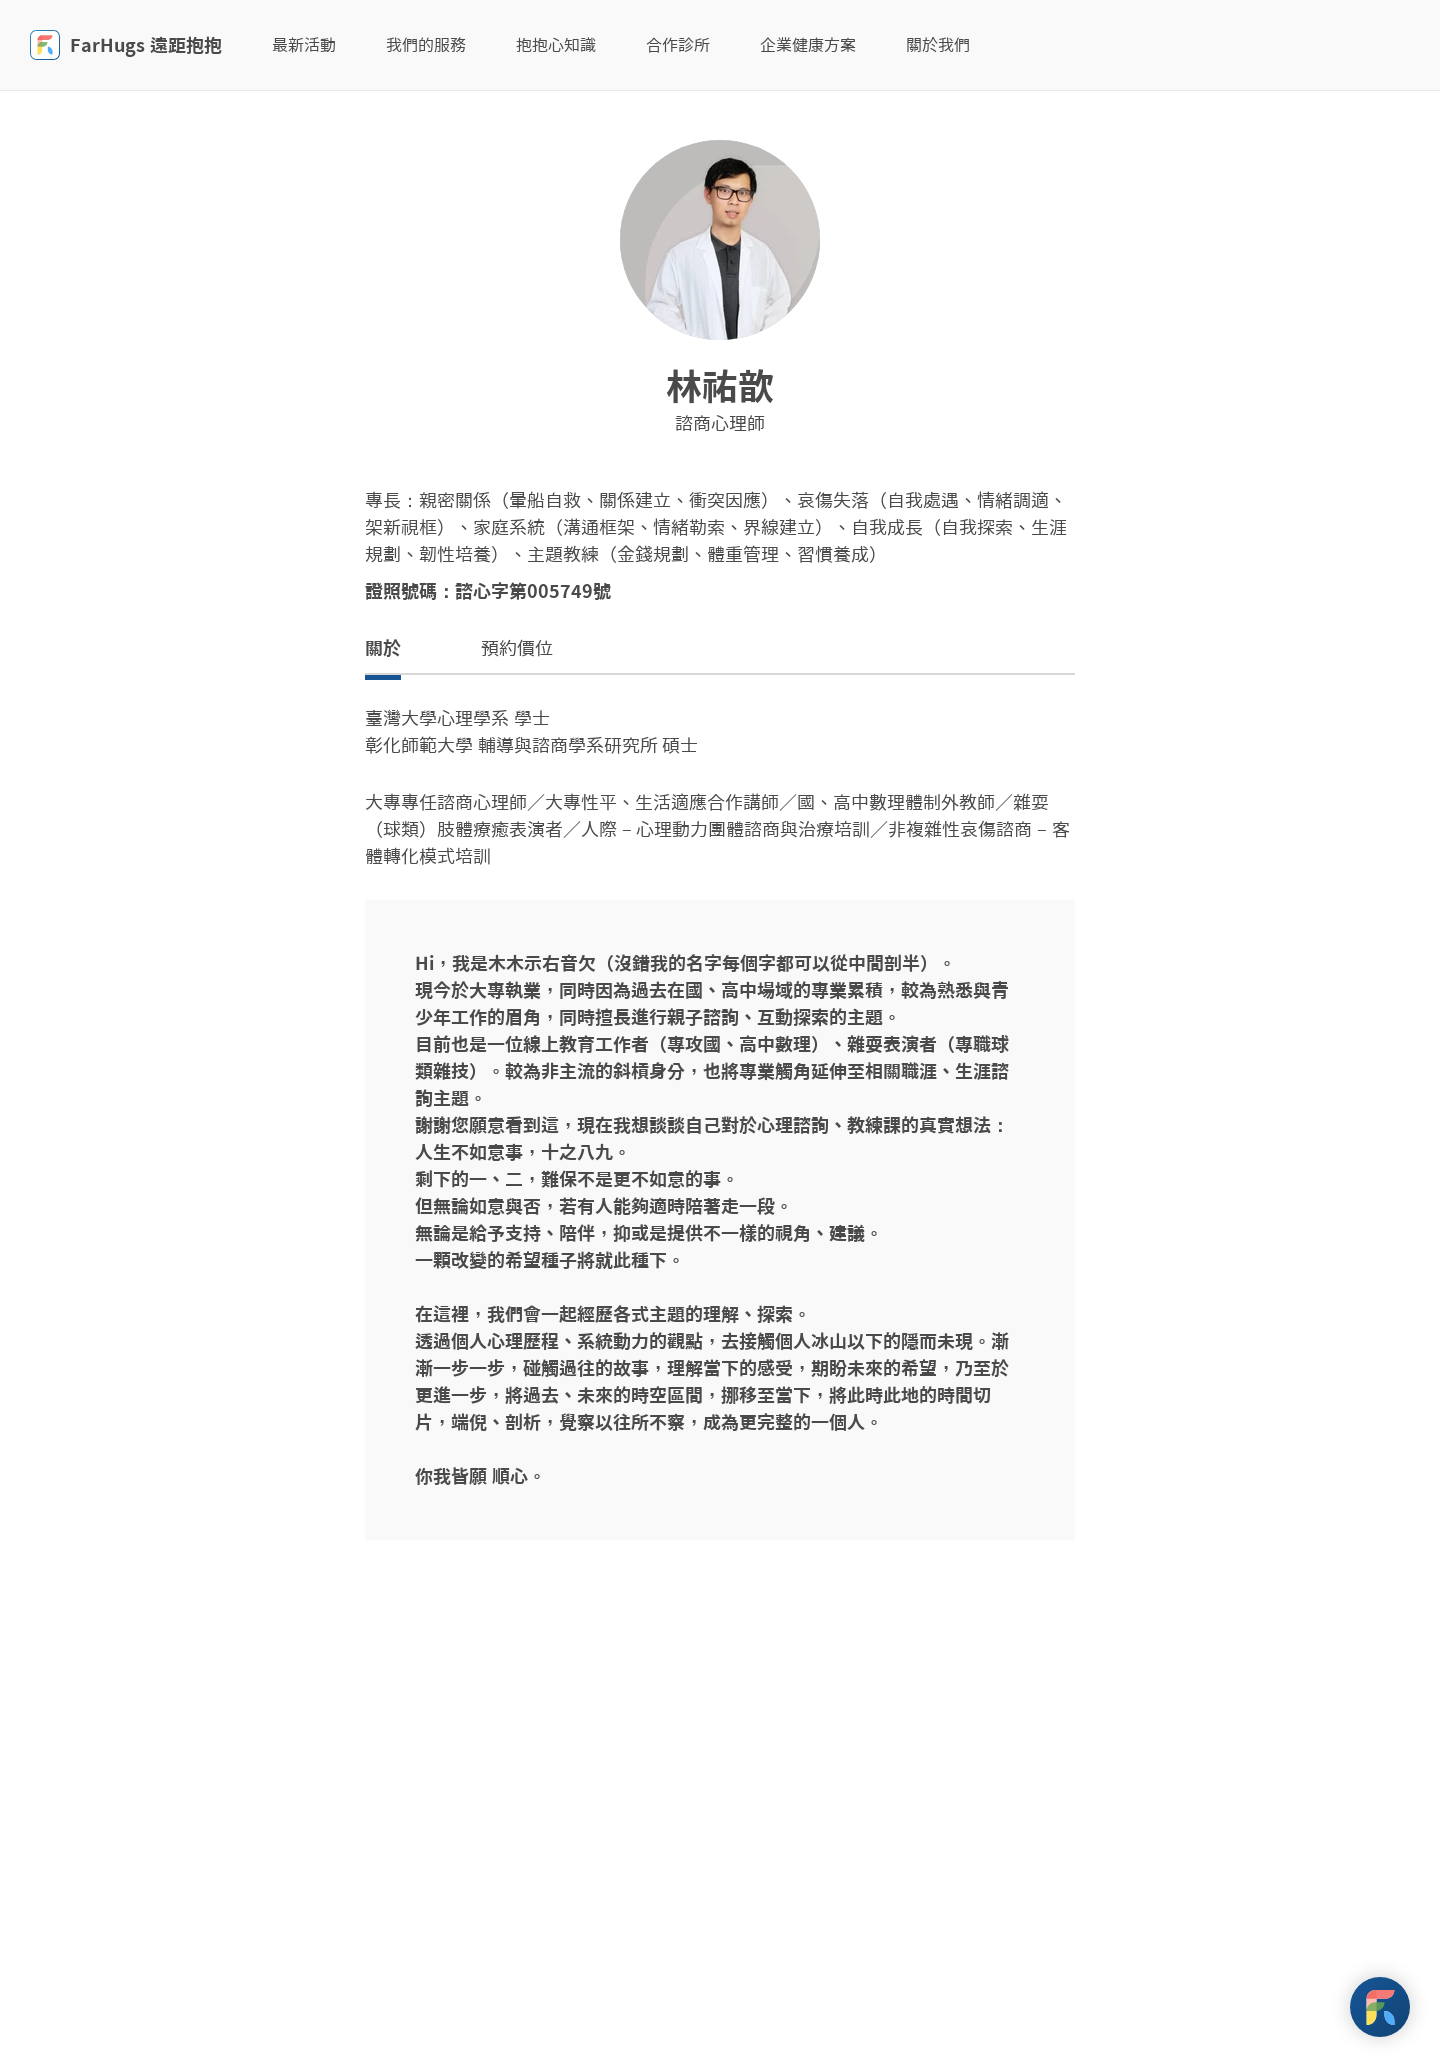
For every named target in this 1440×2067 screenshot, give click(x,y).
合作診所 (678, 45)
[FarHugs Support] (1380, 2007)
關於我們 (938, 45)
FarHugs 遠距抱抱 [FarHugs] (126, 45)
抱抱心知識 (556, 45)
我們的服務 (426, 45)
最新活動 (304, 45)
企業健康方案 (808, 45)
